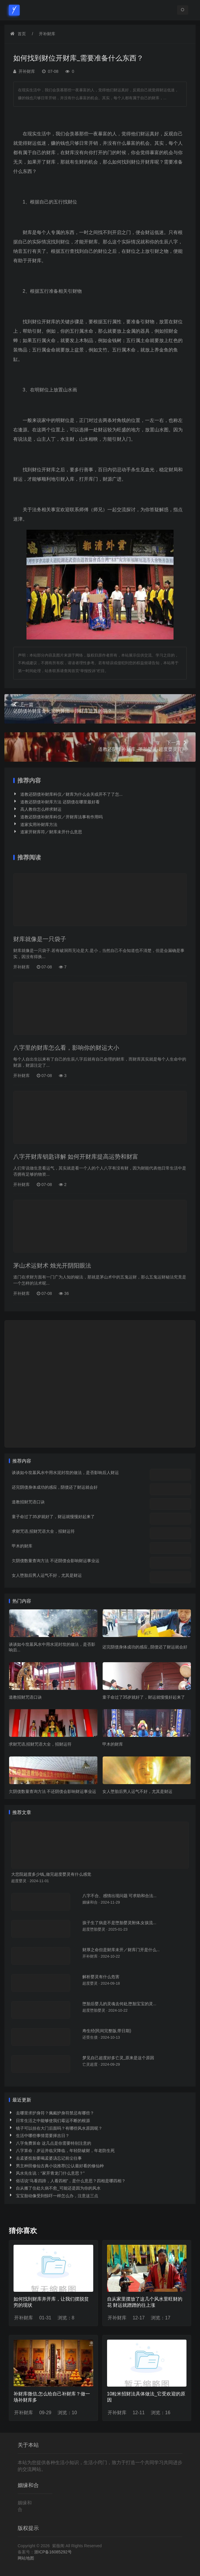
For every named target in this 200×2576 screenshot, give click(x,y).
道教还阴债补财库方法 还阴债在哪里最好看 (60, 802)
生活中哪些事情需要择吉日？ (42, 2135)
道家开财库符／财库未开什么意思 (51, 831)
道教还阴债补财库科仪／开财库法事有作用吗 (61, 817)
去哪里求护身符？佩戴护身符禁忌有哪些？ (55, 2113)
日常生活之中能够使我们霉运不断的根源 (53, 2120)
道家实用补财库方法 (38, 824)
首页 (22, 33)
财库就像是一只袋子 (39, 939)
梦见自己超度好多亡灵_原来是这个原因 (118, 2057)
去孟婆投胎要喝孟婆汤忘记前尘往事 (49, 2158)
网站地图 (26, 2558)
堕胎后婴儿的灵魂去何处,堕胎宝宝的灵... (119, 2003)
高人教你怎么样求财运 (40, 809)
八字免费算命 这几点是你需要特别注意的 (53, 2143)
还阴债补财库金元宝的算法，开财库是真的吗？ (100, 707)
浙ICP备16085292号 (53, 2552)
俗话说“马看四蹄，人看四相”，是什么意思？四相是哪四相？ (71, 2180)
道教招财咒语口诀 (28, 1502)
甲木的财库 (22, 1546)
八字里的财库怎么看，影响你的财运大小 (66, 1047)
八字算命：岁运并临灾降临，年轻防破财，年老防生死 (65, 2150)
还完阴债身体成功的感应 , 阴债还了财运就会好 (55, 1487)
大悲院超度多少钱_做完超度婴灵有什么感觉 (51, 1874)
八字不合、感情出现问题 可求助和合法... (119, 1895)
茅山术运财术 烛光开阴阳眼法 (52, 1265)
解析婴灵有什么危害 (100, 1976)
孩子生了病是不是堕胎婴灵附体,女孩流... (119, 1922)
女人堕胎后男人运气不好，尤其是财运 (47, 1575)
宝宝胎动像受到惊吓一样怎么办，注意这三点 (57, 2195)
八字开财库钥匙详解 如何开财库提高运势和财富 (75, 1156)
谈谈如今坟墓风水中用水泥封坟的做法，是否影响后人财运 (65, 1472)
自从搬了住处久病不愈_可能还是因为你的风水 (58, 2188)
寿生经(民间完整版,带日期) (106, 2030)
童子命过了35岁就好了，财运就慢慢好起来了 (53, 1516)
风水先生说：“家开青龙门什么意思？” (50, 2173)
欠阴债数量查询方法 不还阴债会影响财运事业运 (55, 1560)
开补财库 (47, 33)
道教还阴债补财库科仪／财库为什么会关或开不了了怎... (71, 794)
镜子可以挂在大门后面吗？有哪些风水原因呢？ (59, 2128)
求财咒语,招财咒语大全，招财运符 (43, 1531)
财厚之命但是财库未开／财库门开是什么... (121, 1949)
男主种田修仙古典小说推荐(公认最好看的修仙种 (60, 2165)
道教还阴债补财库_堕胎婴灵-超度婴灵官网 (100, 746)
